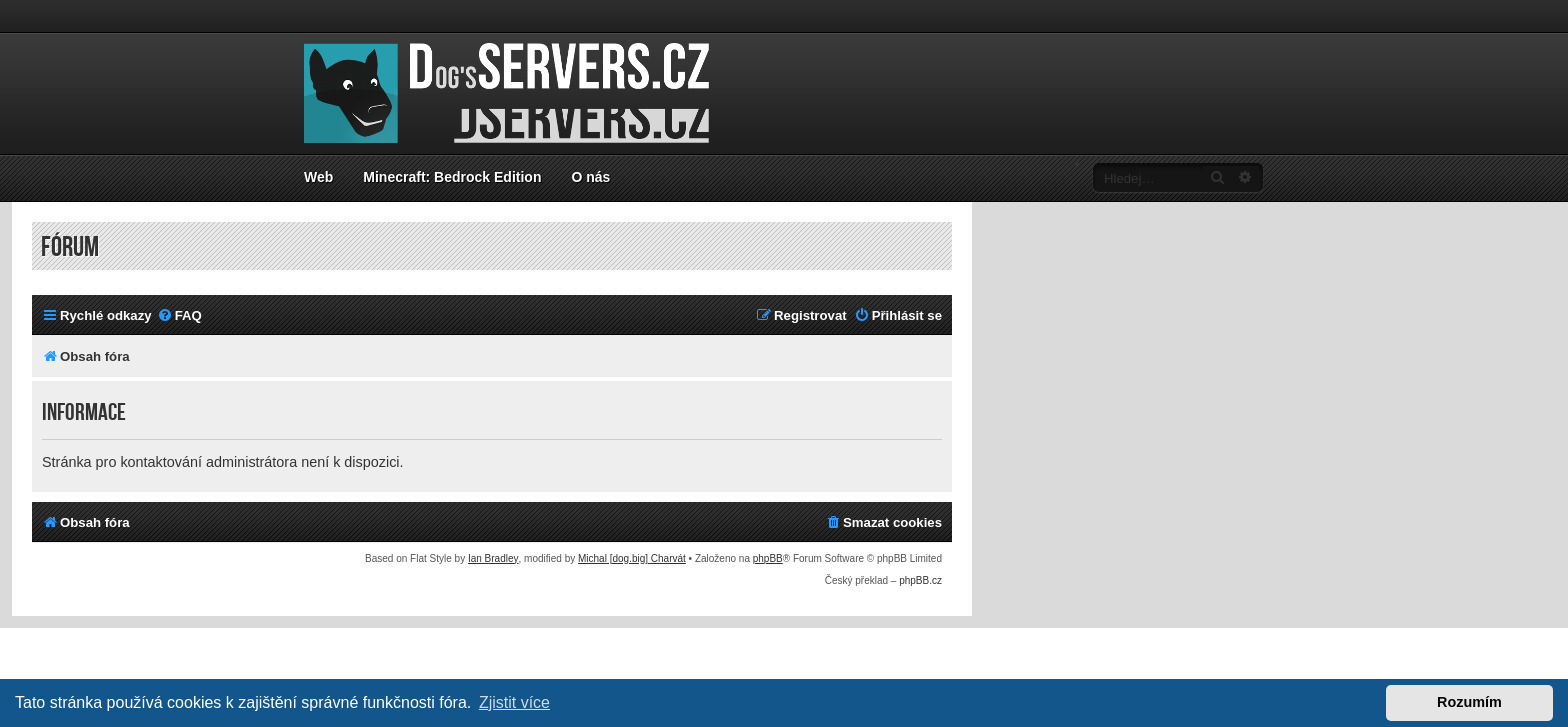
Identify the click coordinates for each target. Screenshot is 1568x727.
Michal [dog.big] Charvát (632, 558)
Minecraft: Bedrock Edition (452, 177)
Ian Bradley (493, 558)
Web (318, 177)
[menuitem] (179, 315)
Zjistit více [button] (514, 702)
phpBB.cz (920, 580)
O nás (590, 177)
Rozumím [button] (1469, 702)
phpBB (768, 558)
